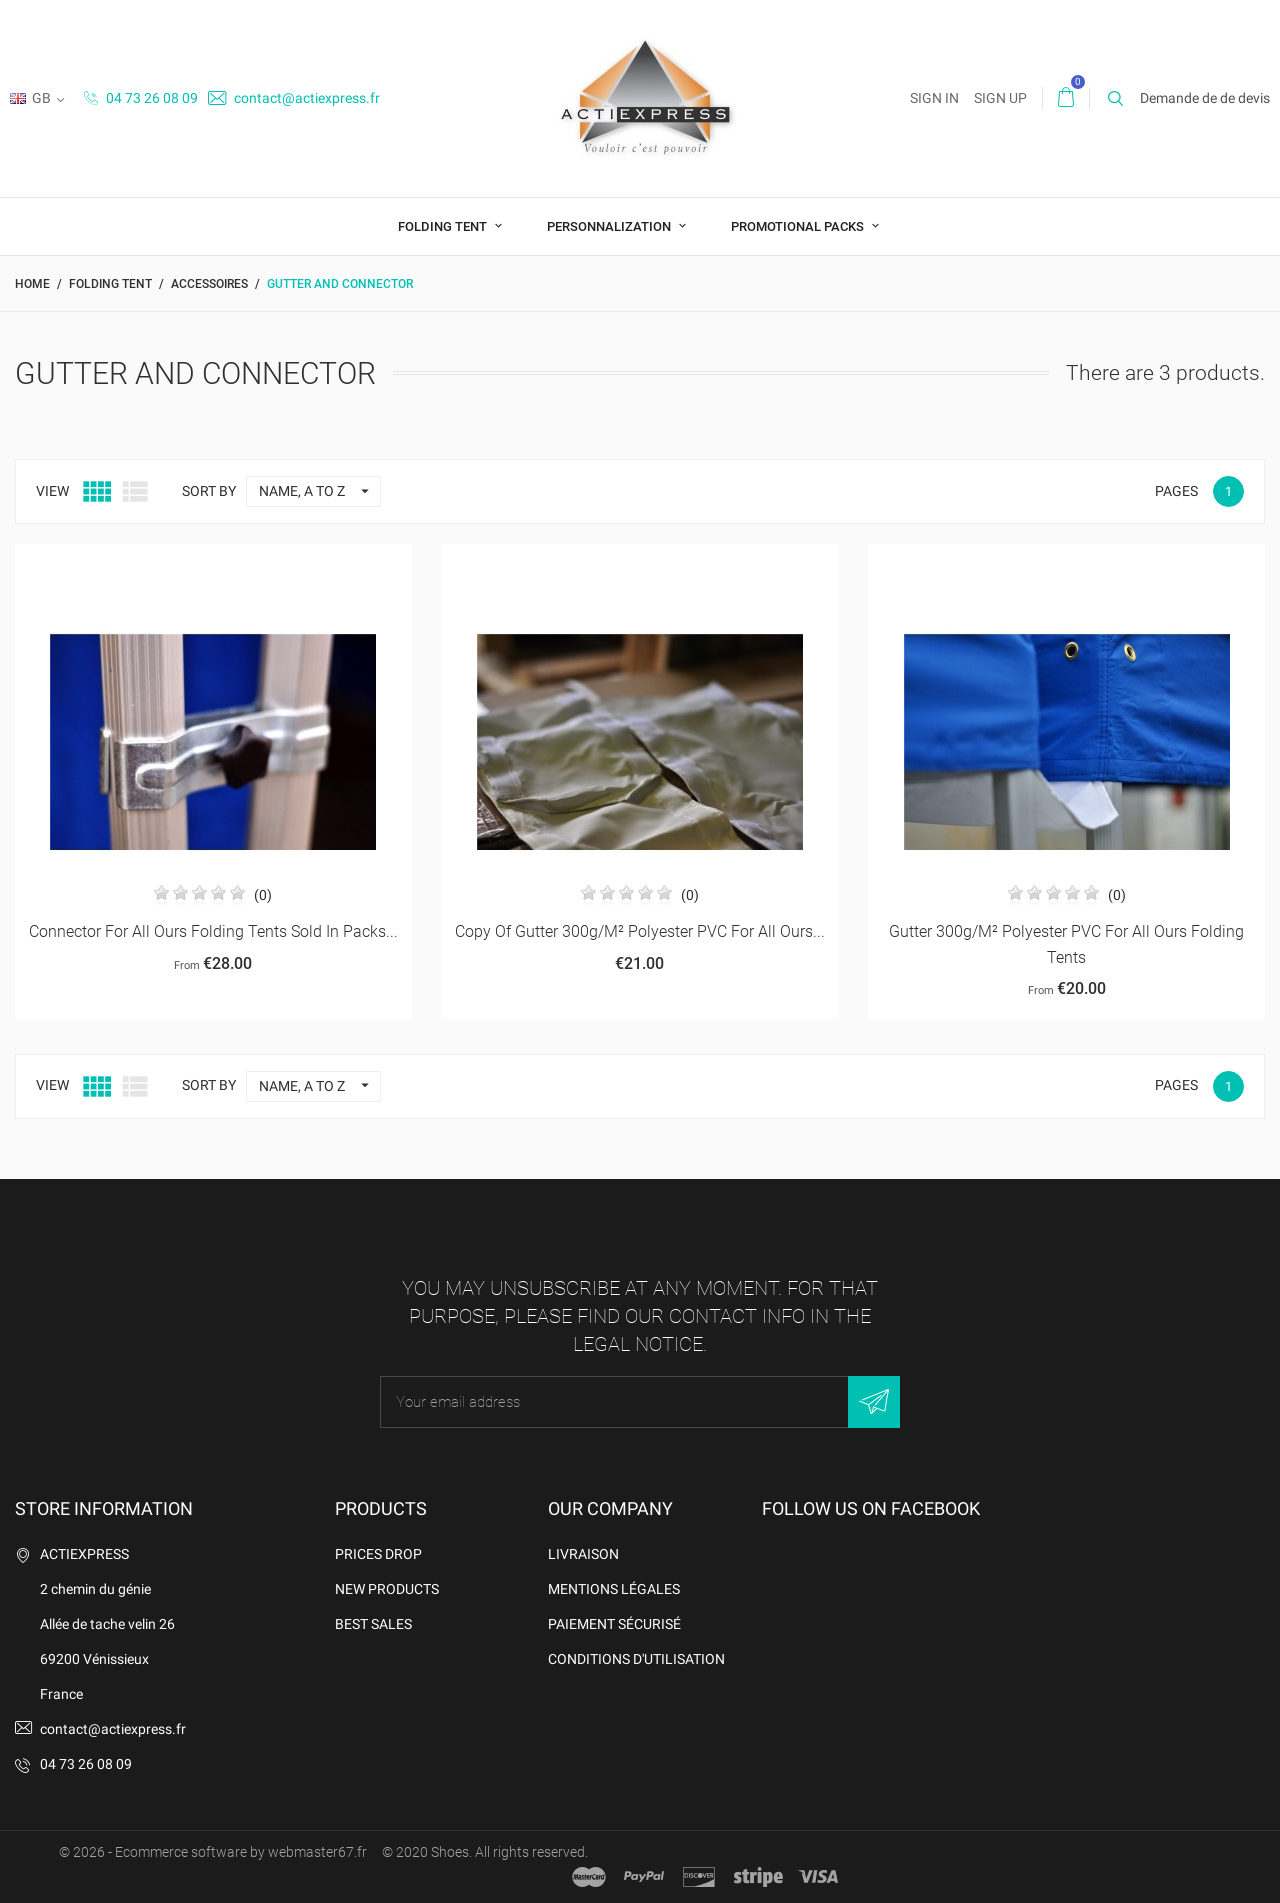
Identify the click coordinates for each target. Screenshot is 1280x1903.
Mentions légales (614, 1589)
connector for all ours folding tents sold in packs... (213, 931)
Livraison (583, 1554)
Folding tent (444, 226)
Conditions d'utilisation (636, 1659)
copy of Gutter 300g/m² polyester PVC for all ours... (640, 931)
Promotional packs (799, 226)
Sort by (209, 491)
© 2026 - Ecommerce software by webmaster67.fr (213, 1852)
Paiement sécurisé (614, 1624)
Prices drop (378, 1554)
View (52, 491)
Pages (1176, 491)
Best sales (373, 1624)
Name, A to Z (319, 491)
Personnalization (610, 226)
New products (387, 1589)
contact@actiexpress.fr (294, 98)
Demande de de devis (1205, 98)
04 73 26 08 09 (141, 98)
